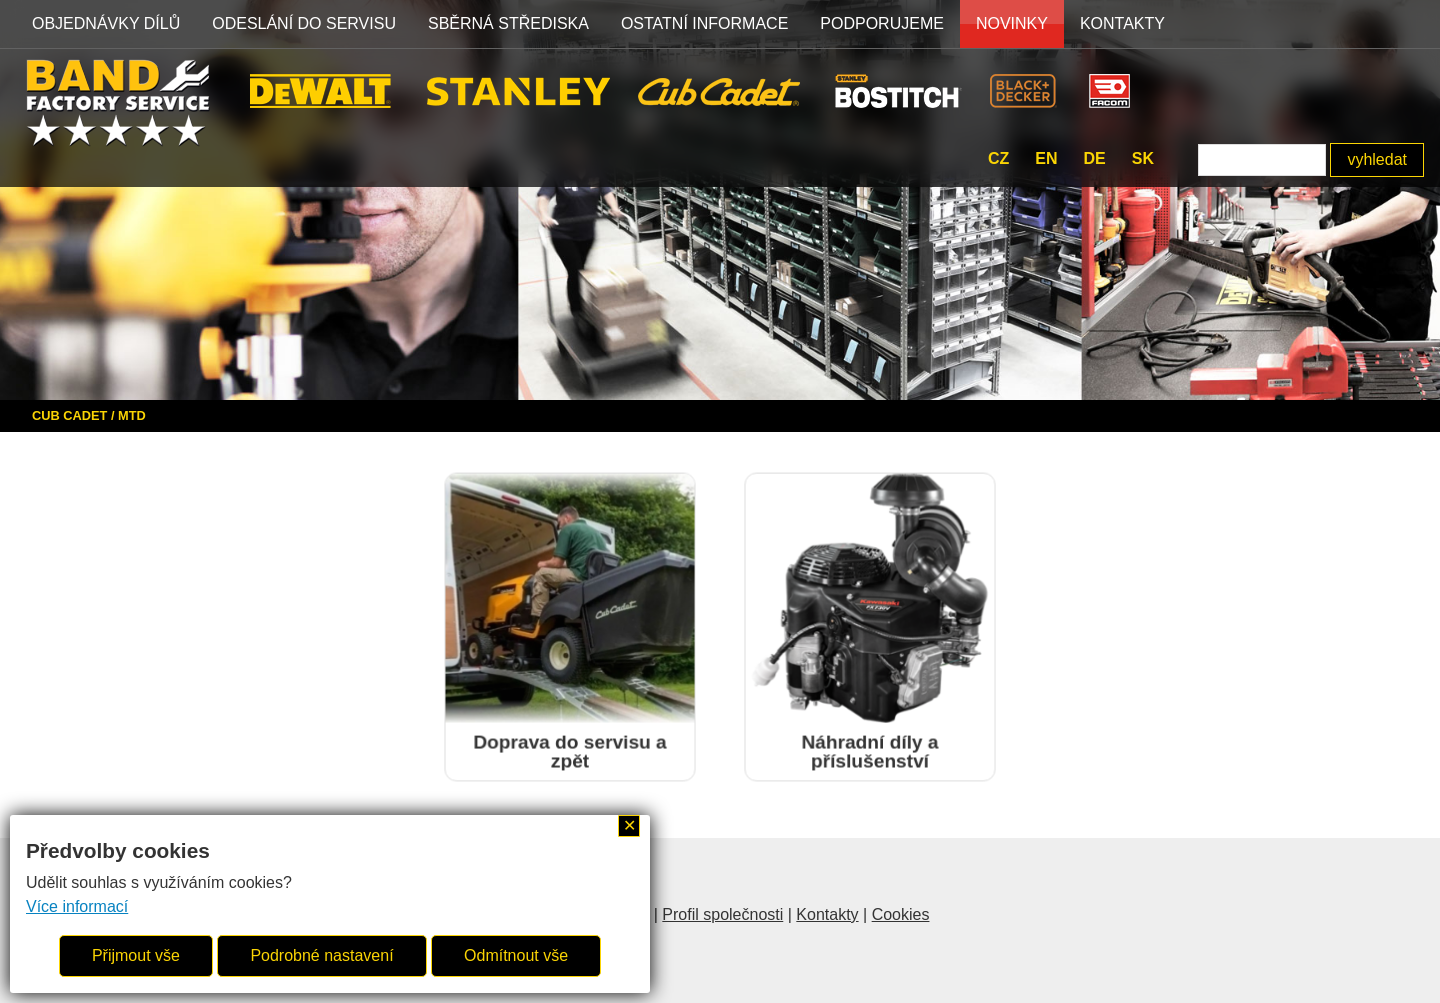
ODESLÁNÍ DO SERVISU (304, 23)
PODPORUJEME (882, 23)
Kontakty (1122, 23)
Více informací (77, 906)
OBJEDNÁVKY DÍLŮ (106, 23)
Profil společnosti (722, 914)
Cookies (901, 914)
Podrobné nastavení (321, 955)
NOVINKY (1012, 23)
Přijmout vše (136, 955)
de (1094, 158)
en (1046, 158)
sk (1143, 158)
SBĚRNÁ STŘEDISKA (508, 23)
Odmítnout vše (516, 955)
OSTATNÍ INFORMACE (704, 23)
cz (998, 158)
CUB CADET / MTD (89, 415)
